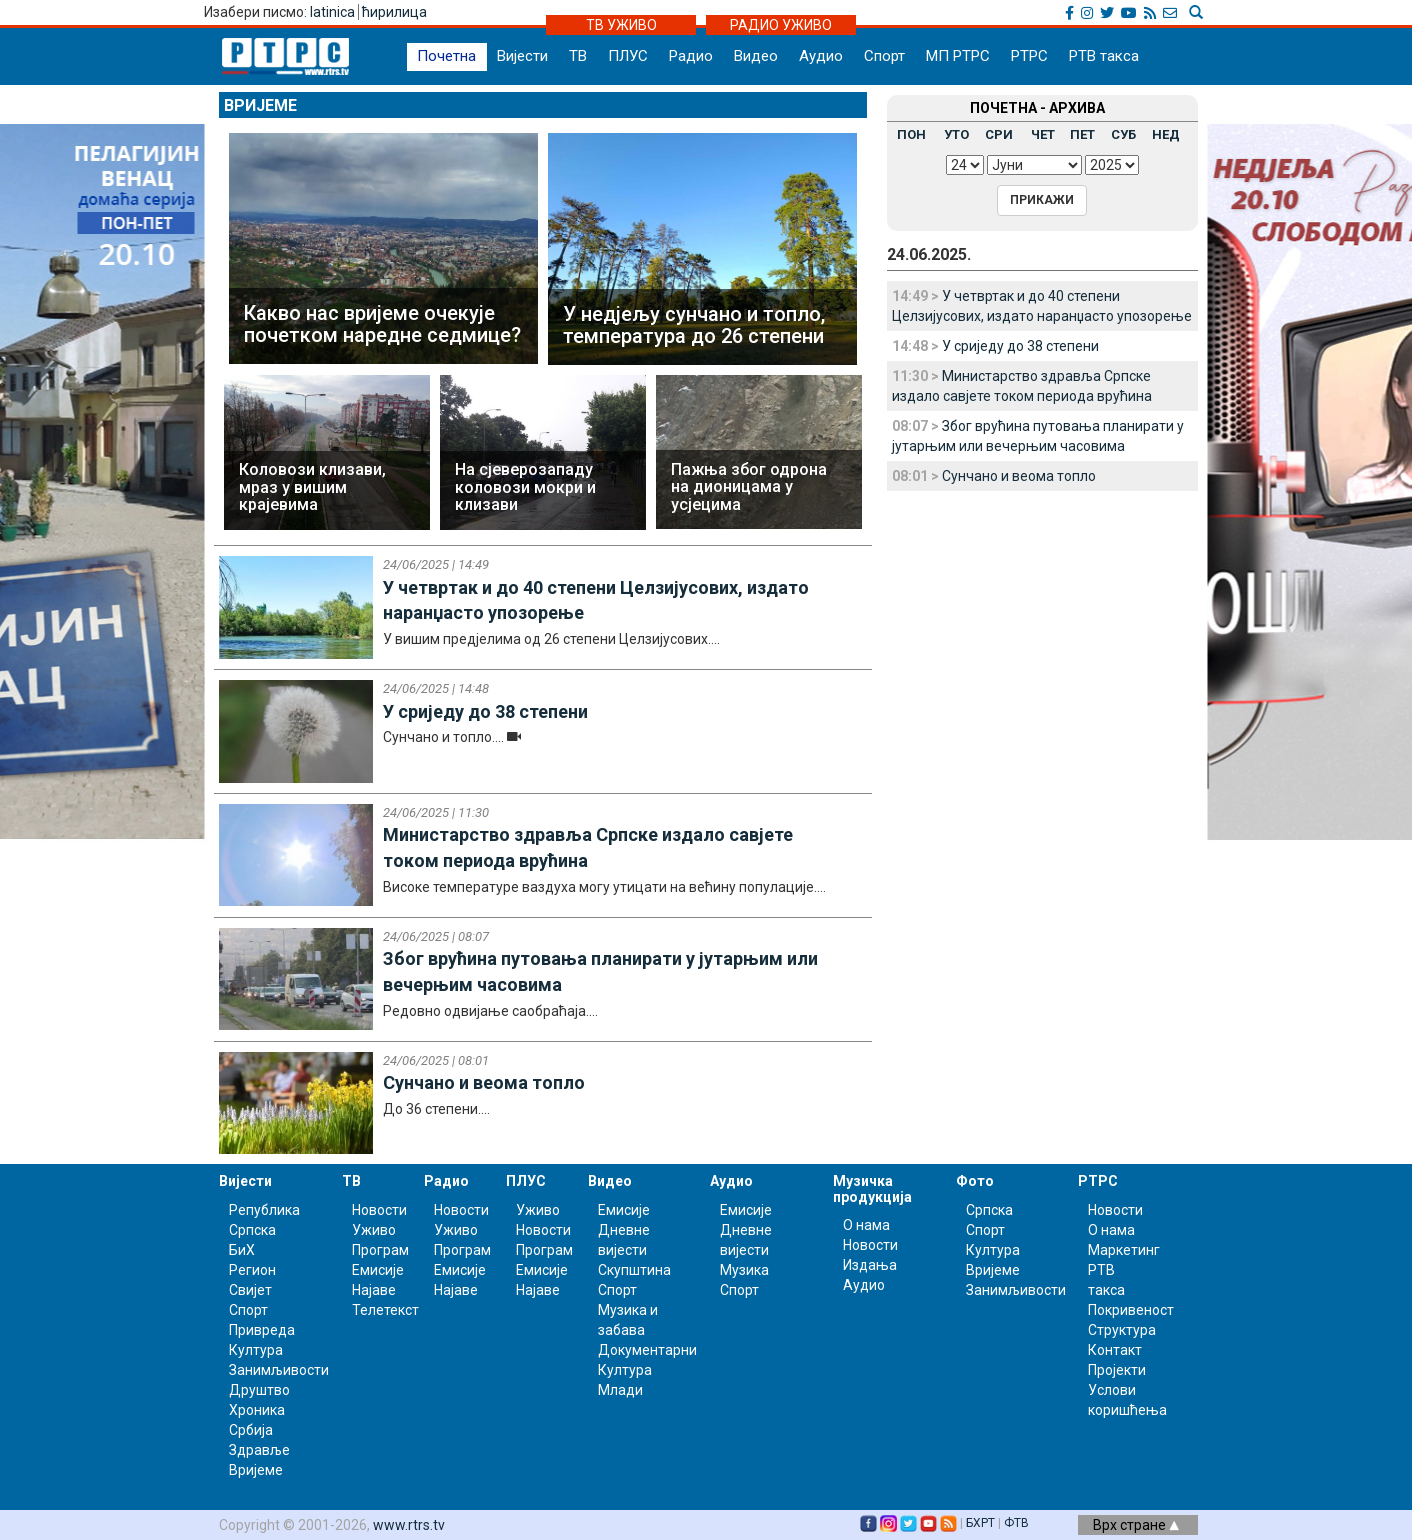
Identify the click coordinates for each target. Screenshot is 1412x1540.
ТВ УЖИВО (621, 25)
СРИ (999, 134)
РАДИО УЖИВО (781, 25)
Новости (379, 1210)
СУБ (1123, 134)
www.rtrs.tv (409, 1525)
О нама (866, 1225)
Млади (620, 1390)
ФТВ (1016, 1523)
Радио (691, 56)
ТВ (578, 56)
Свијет (250, 1290)
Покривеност (1131, 1310)
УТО (956, 134)
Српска (989, 1210)
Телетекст (385, 1310)
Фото (975, 1181)
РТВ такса (1104, 56)
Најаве (374, 1290)
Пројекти (1117, 1370)
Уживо (374, 1230)
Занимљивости (279, 1370)
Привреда (262, 1330)
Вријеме (260, 105)
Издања (870, 1265)
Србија (251, 1430)
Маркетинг (1124, 1250)
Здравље (259, 1450)
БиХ (242, 1250)
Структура (1122, 1330)
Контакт (1115, 1350)
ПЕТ (1082, 134)
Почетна (446, 56)
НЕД (1166, 134)
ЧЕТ (1043, 134)
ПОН (911, 134)
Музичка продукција (872, 1188)
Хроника (257, 1410)
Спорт (884, 56)
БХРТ (980, 1523)
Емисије (378, 1270)
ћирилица (394, 12)
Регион (252, 1270)
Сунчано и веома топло (1019, 476)
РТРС (1029, 56)
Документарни (647, 1350)
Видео (756, 56)
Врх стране (1136, 1525)
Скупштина (634, 1270)
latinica (332, 12)
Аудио (821, 56)
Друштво (259, 1390)
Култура (256, 1350)
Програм (380, 1250)
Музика (744, 1270)
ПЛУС (628, 56)
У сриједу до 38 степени (1020, 346)
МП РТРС (958, 56)
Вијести (522, 56)
